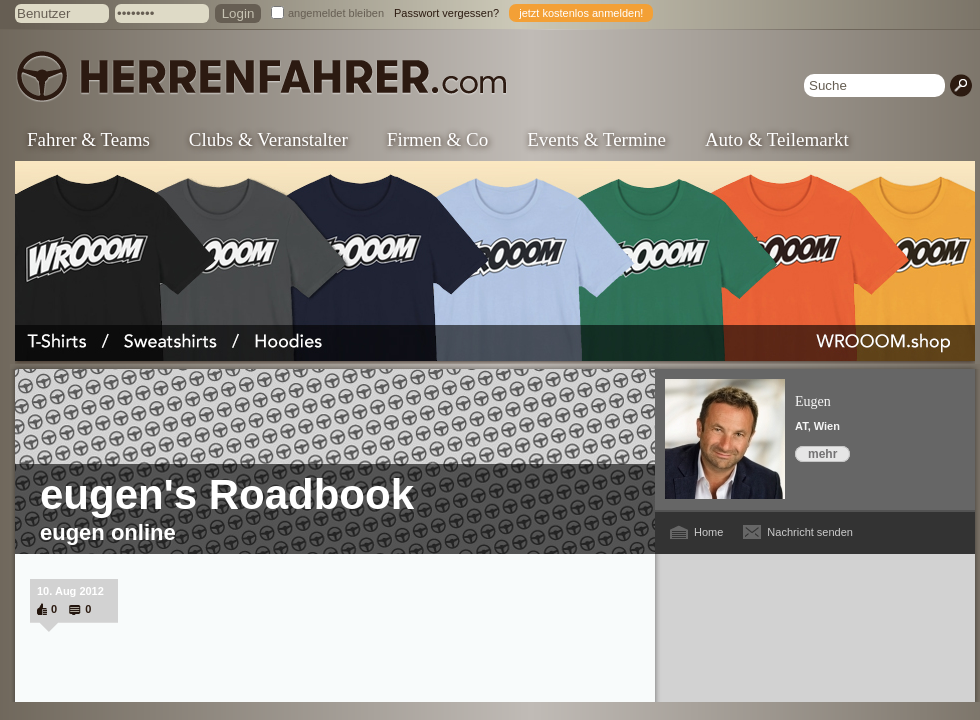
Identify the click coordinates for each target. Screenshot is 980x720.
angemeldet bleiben (336, 13)
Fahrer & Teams (88, 139)
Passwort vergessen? (446, 13)
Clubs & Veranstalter (268, 139)
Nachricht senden (810, 532)
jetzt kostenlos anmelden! (581, 13)
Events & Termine (596, 139)
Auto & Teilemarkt (777, 139)
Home (708, 532)
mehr (822, 454)
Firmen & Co (437, 139)
